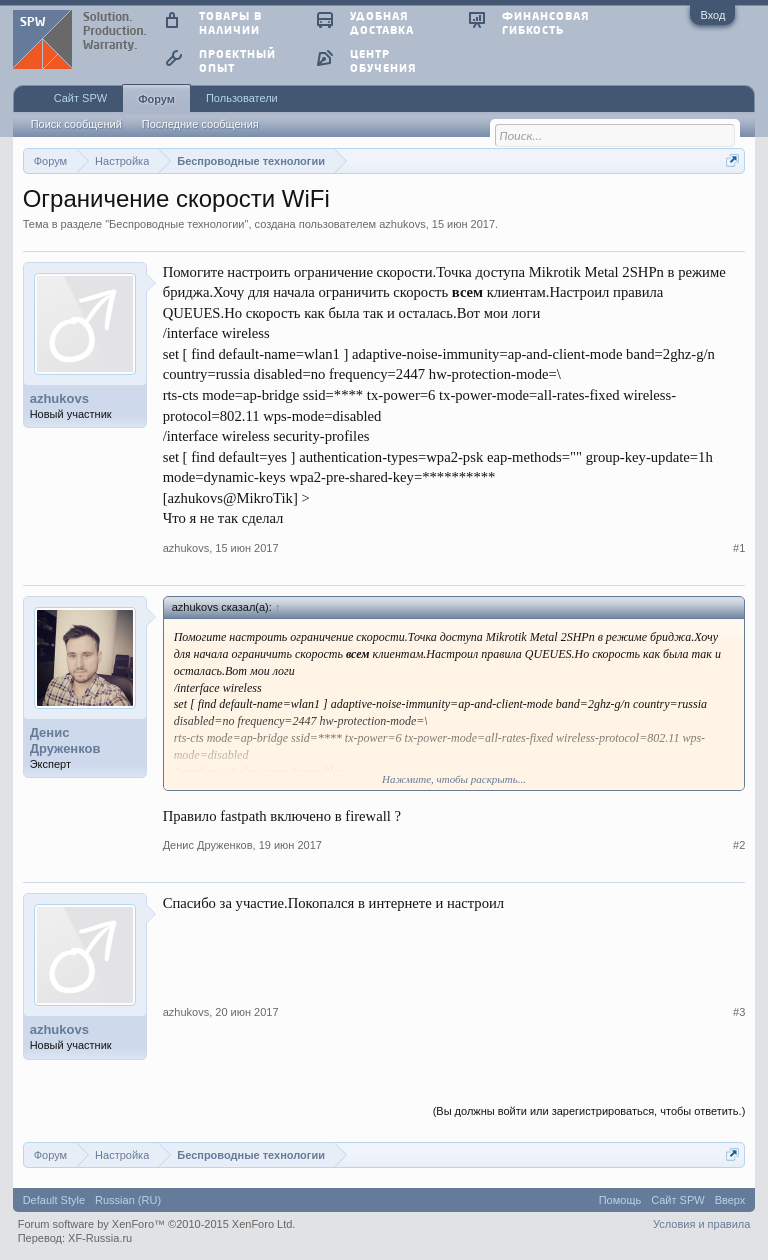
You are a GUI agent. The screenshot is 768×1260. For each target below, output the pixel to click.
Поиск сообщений (76, 124)
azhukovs (402, 224)
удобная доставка (382, 22)
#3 (739, 1012)
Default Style (54, 1200)
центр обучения (383, 60)
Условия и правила (701, 1224)
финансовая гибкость (545, 22)
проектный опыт (237, 60)
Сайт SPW (80, 98)
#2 (739, 845)
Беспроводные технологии (176, 224)
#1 (739, 548)
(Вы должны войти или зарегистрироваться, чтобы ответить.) (589, 1111)
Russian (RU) (128, 1200)
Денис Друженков (65, 740)
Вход (712, 15)
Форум (156, 99)
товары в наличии (230, 22)
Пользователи (242, 98)
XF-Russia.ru (100, 1238)
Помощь (620, 1200)
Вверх (730, 1200)
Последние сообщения (200, 124)
